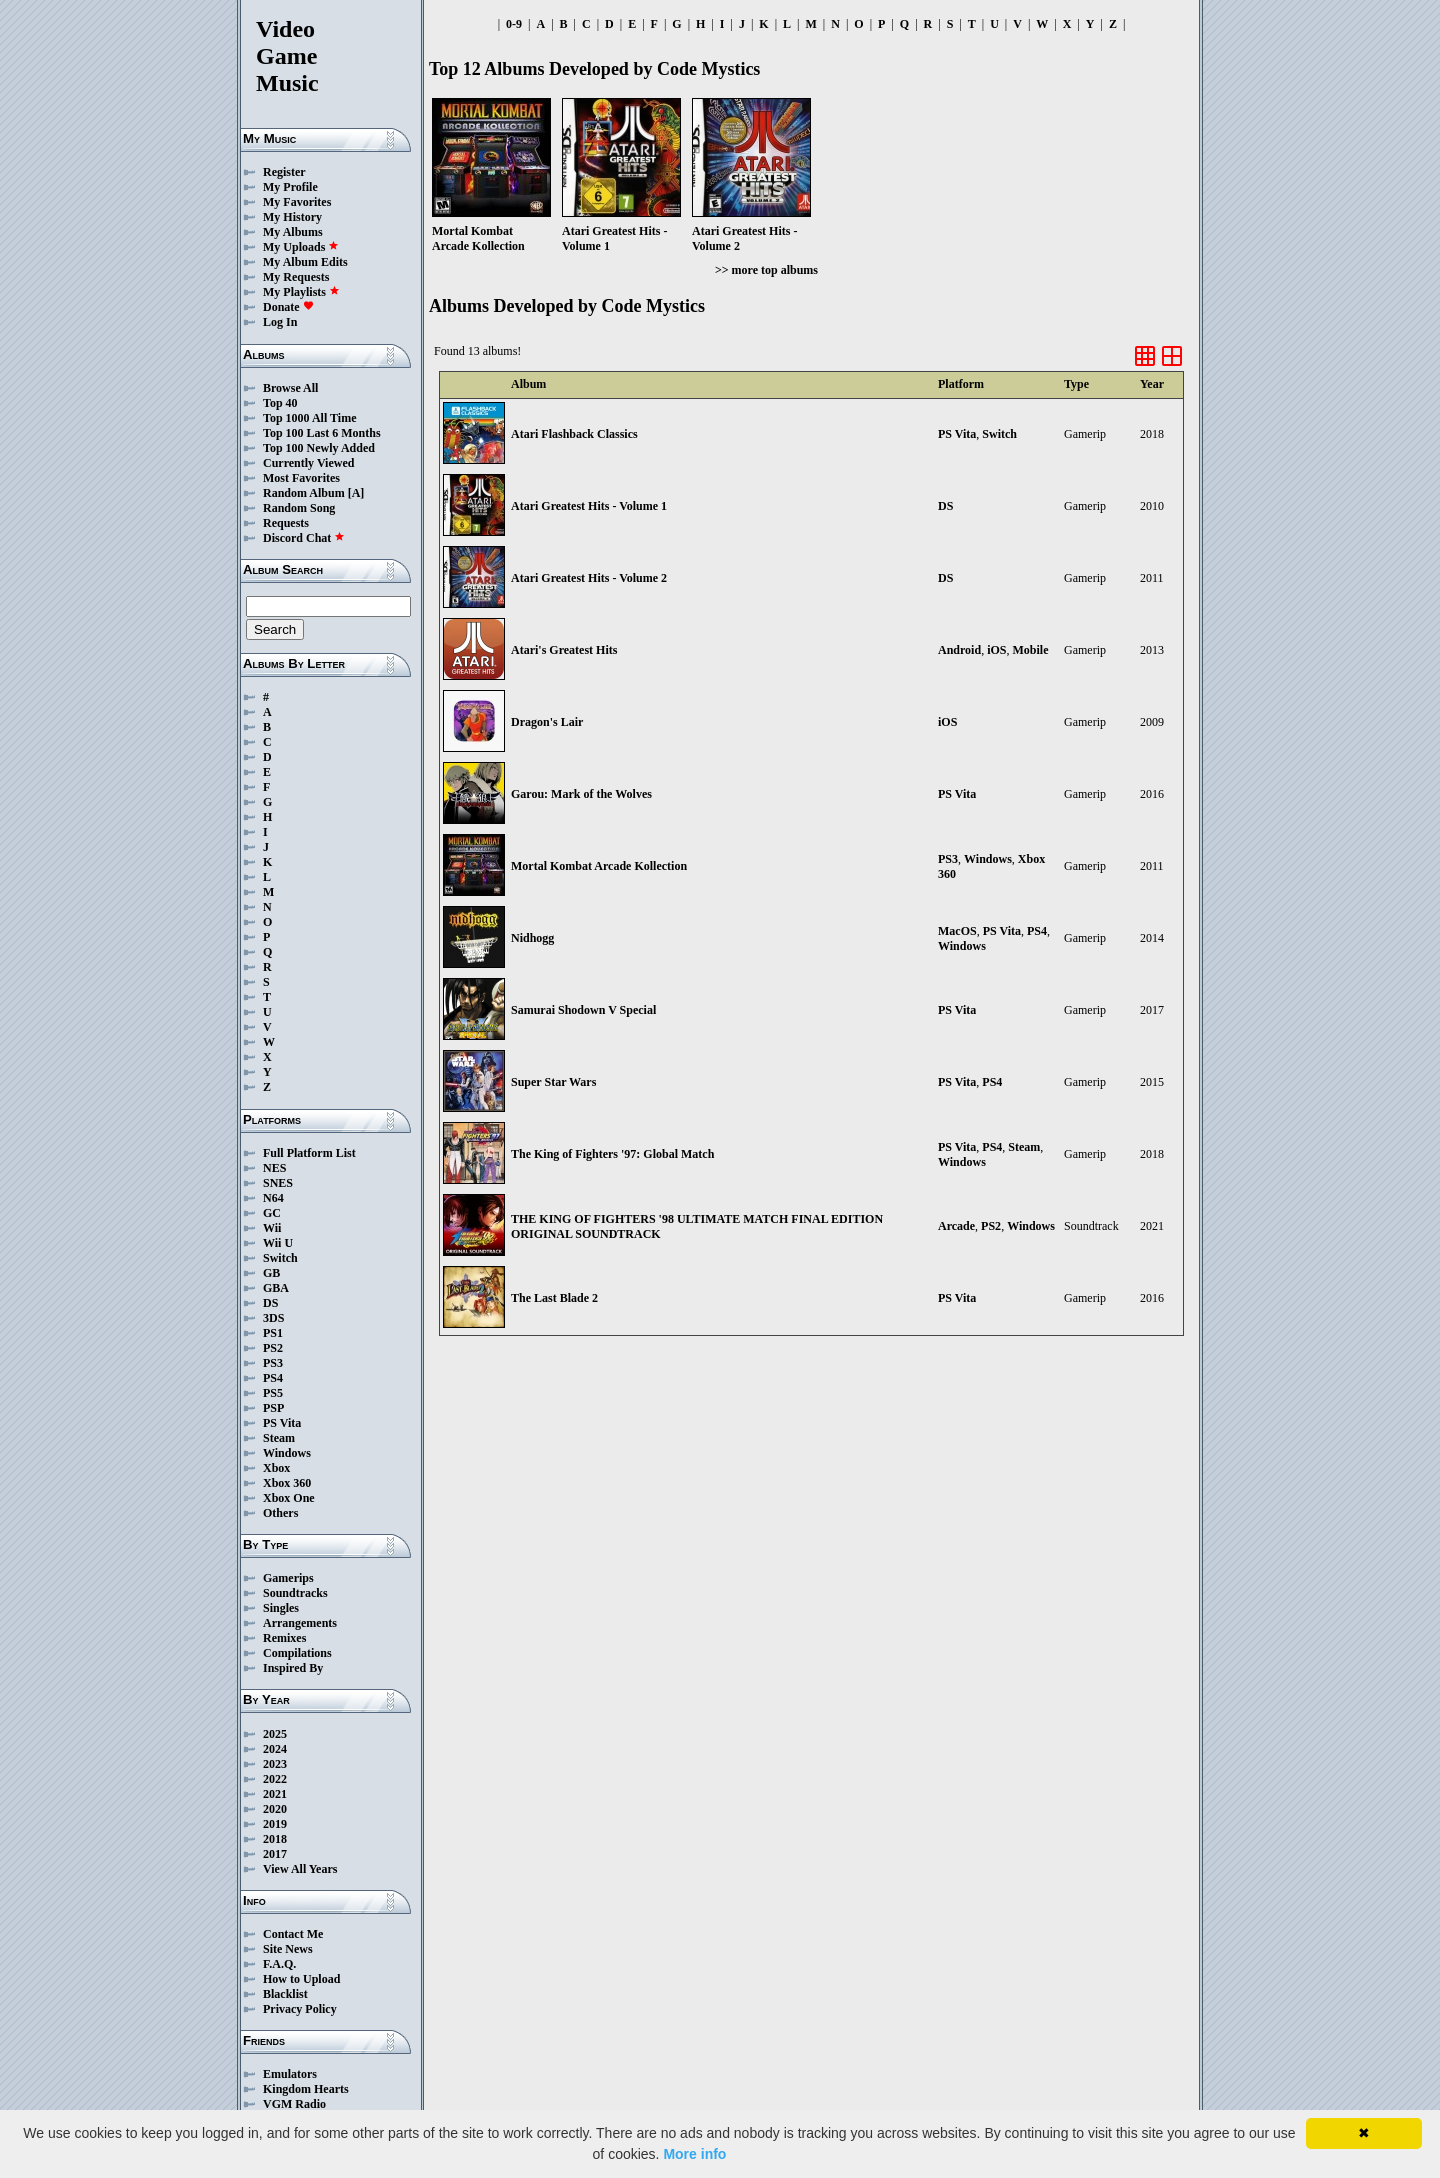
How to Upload (301, 1979)
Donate (288, 307)
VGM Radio (294, 2104)
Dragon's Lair (547, 722)
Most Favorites (301, 478)
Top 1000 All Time (309, 418)
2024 (275, 1749)
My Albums (293, 232)
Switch (280, 1258)
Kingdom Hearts (306, 2089)
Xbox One (289, 1498)
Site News (288, 1949)
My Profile (290, 187)
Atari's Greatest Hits (564, 650)
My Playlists (301, 292)
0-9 (514, 24)
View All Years (300, 1869)
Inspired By (293, 1668)
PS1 (273, 1333)
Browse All (290, 388)
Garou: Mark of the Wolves (581, 794)
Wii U (278, 1243)
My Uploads (301, 247)
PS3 (273, 1363)
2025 (275, 1734)
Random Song (299, 508)
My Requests (296, 277)
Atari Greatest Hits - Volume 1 (589, 506)
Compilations (297, 1653)
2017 (275, 1854)
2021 (275, 1794)
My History (292, 217)
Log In (280, 322)
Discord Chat (304, 538)
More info (694, 2154)
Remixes (284, 1638)
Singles (281, 1608)
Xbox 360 (287, 1483)
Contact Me (293, 1934)
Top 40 (280, 403)
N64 (273, 1198)
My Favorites (297, 202)
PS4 (273, 1378)
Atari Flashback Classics (574, 434)
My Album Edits (305, 262)
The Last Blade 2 (554, 1298)
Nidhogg (532, 938)
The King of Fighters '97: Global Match (612, 1154)
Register (284, 172)
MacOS (957, 931)
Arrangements (300, 1623)
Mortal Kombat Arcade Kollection (599, 866)
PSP (273, 1408)
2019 (275, 1824)
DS (270, 1303)
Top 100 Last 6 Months (322, 433)
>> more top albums (766, 270)
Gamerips (288, 1578)
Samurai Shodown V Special (583, 1010)
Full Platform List (309, 1153)
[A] (356, 493)
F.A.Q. (279, 1964)
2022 (275, 1779)
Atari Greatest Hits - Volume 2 (589, 578)
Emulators (290, 2074)
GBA (276, 1288)
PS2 (273, 1348)
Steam (279, 1438)
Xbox (276, 1468)
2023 (275, 1764)
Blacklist (285, 1994)
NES (274, 1168)
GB (271, 1273)
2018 (275, 1839)
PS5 (273, 1393)
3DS (273, 1318)
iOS (996, 650)
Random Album (304, 493)
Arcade (956, 1226)
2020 (275, 1809)
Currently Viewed (308, 463)
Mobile (1030, 650)
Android (959, 650)
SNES (278, 1183)
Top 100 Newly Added (319, 448)
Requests (286, 523)
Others (280, 1513)
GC (272, 1213)
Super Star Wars (553, 1082)
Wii (272, 1228)
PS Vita (282, 1423)
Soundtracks (295, 1593)
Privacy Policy (300, 2009)
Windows (287, 1453)
